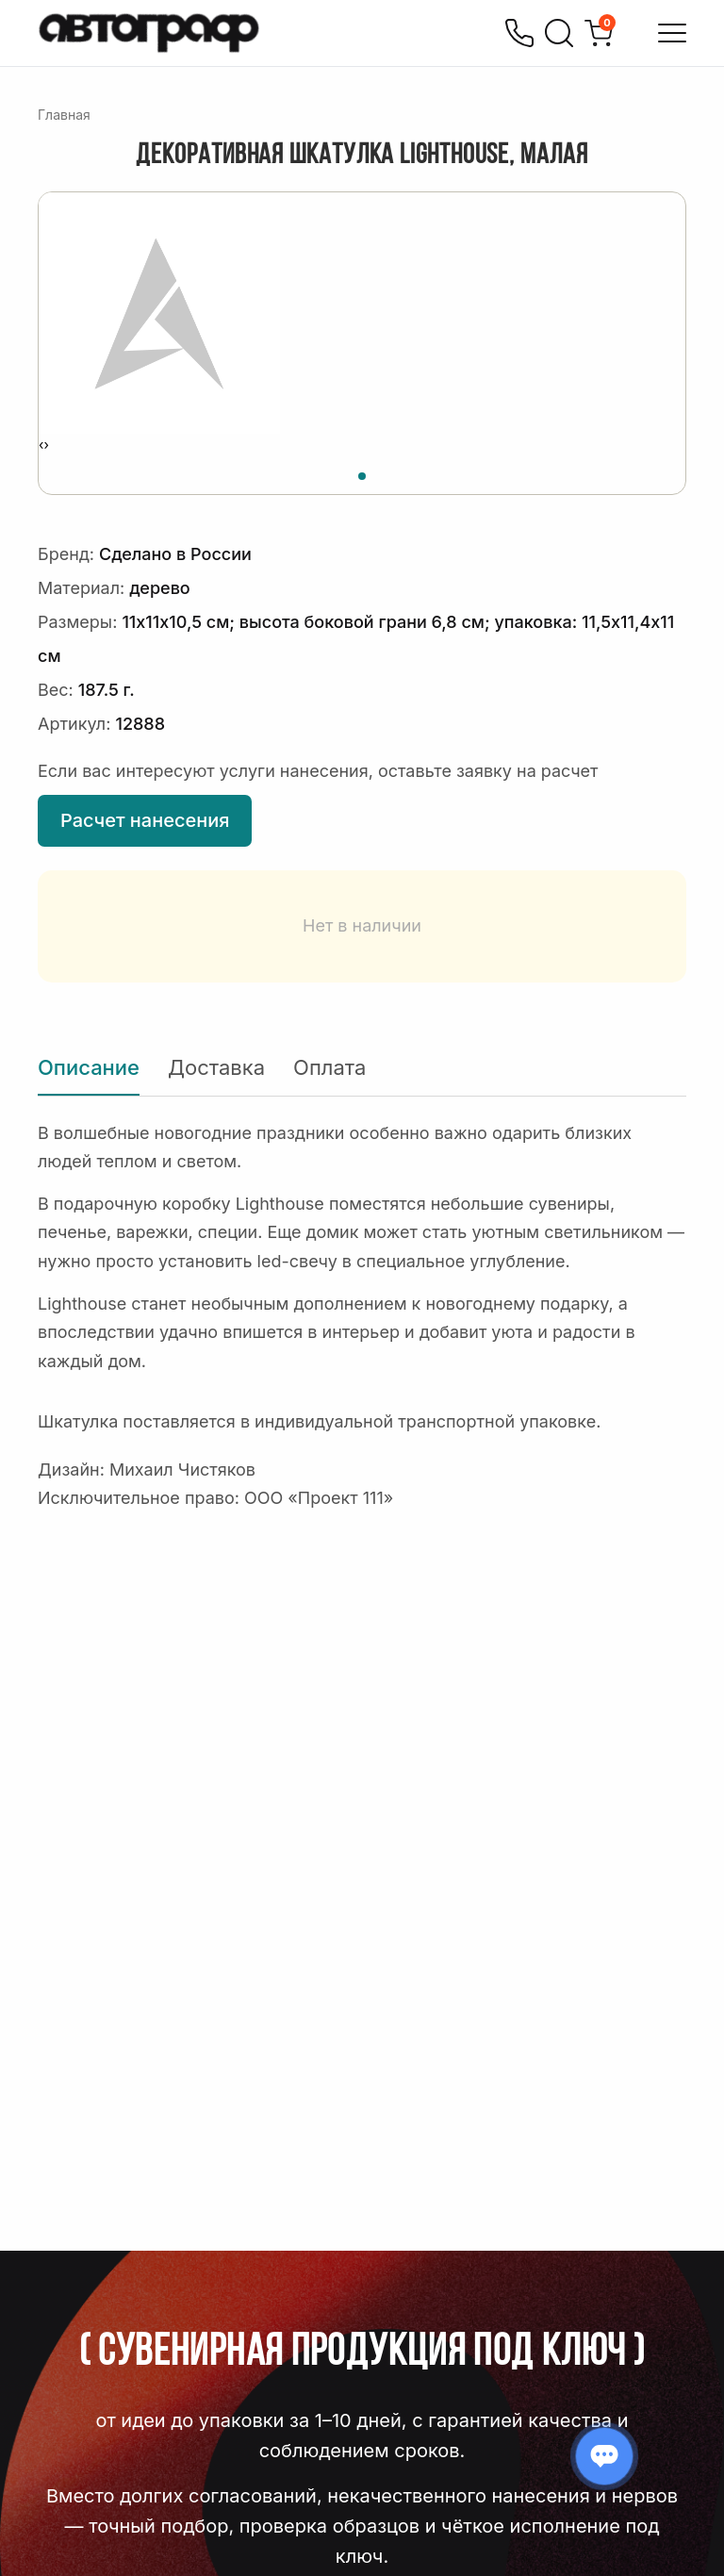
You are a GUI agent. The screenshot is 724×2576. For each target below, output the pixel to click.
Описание (89, 1067)
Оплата (329, 1067)
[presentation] (41, 445)
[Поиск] (559, 33)
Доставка (216, 1067)
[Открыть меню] (672, 33)
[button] (362, 473)
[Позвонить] (519, 33)
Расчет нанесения (144, 820)
